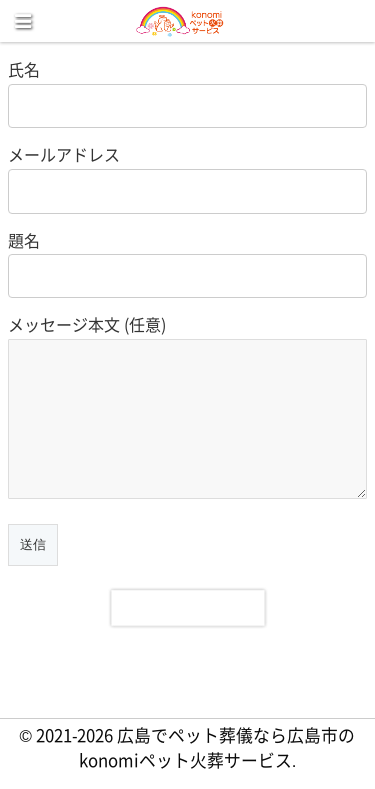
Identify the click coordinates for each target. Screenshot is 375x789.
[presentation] (188, 608)
